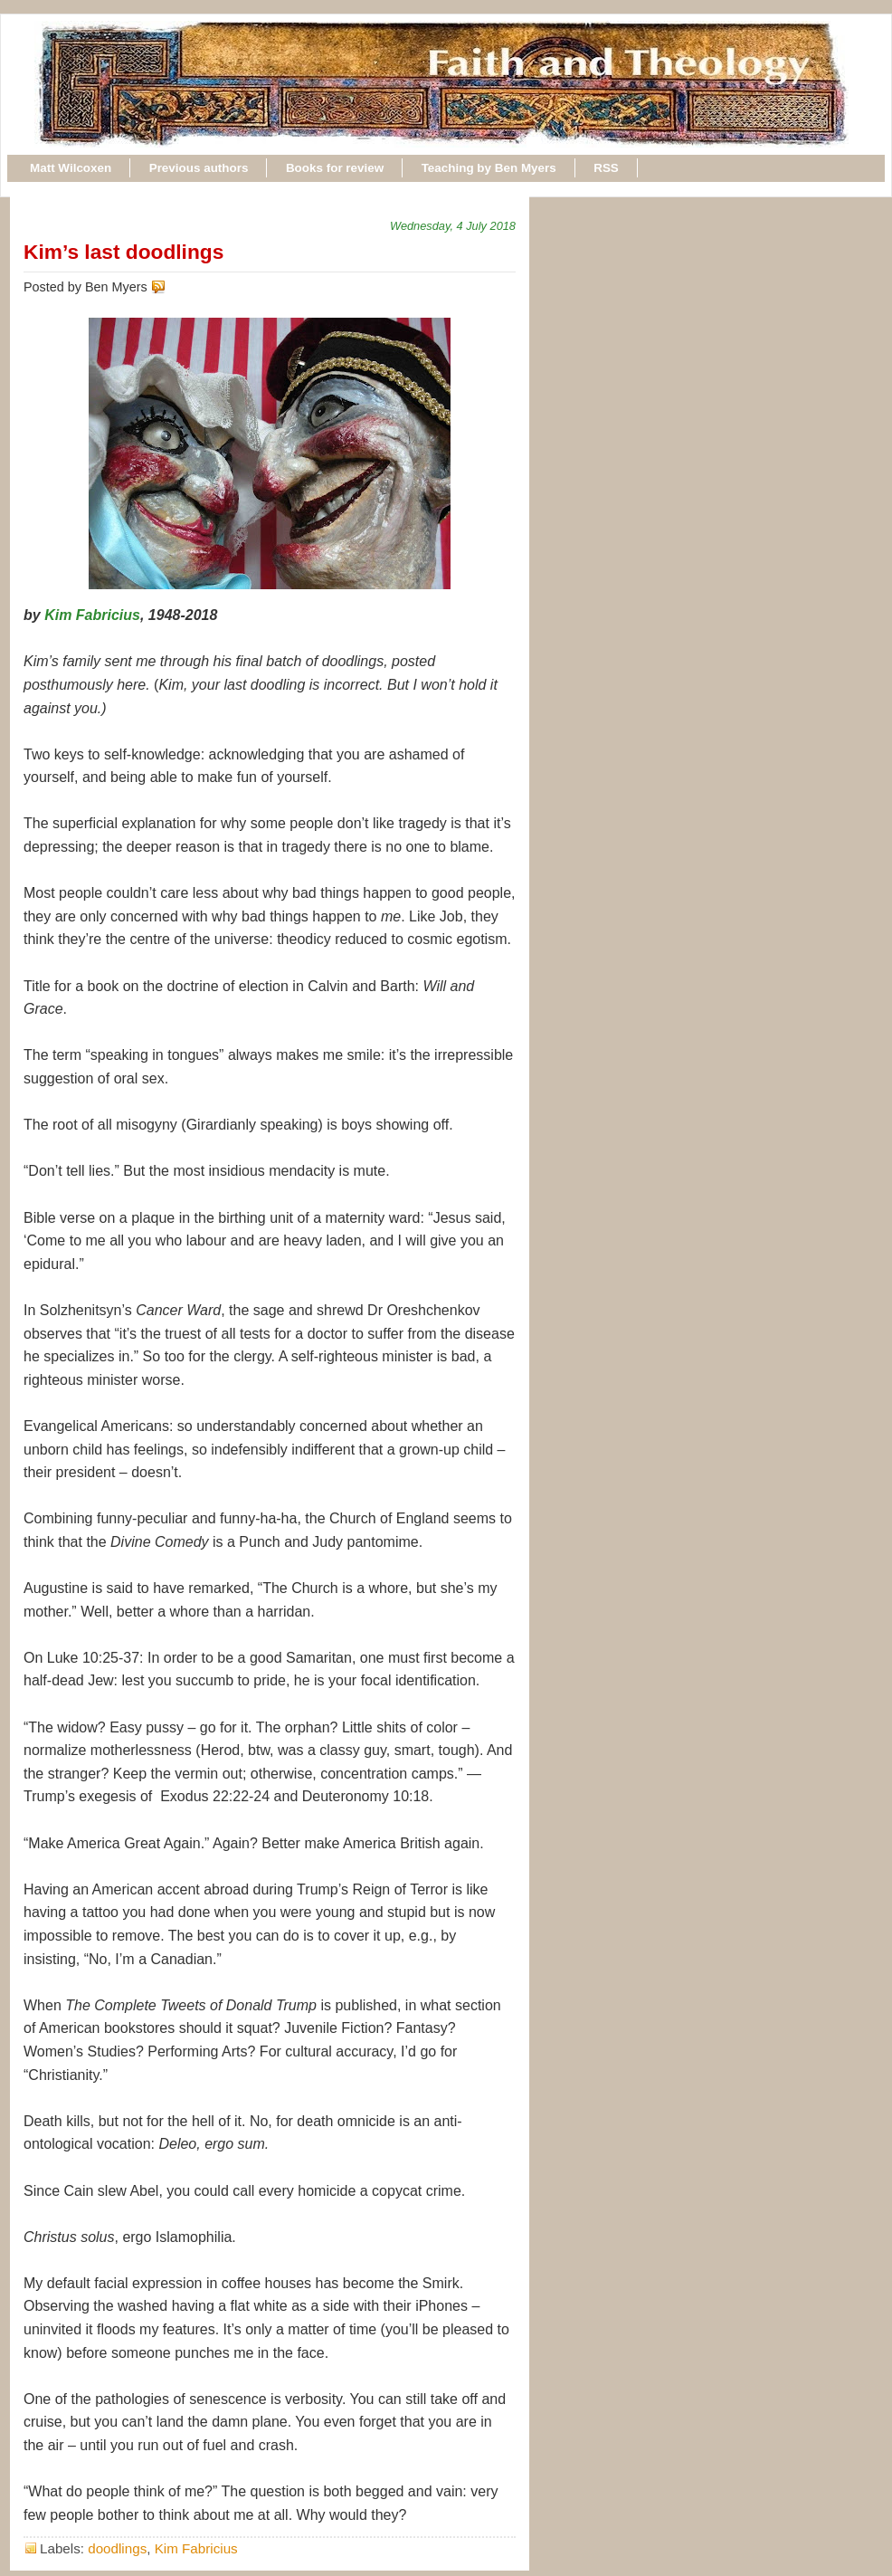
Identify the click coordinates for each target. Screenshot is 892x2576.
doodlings (117, 2548)
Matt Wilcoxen (70, 168)
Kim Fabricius (92, 615)
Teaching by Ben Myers (489, 168)
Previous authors (199, 168)
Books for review (335, 168)
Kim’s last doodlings (123, 251)
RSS (606, 168)
